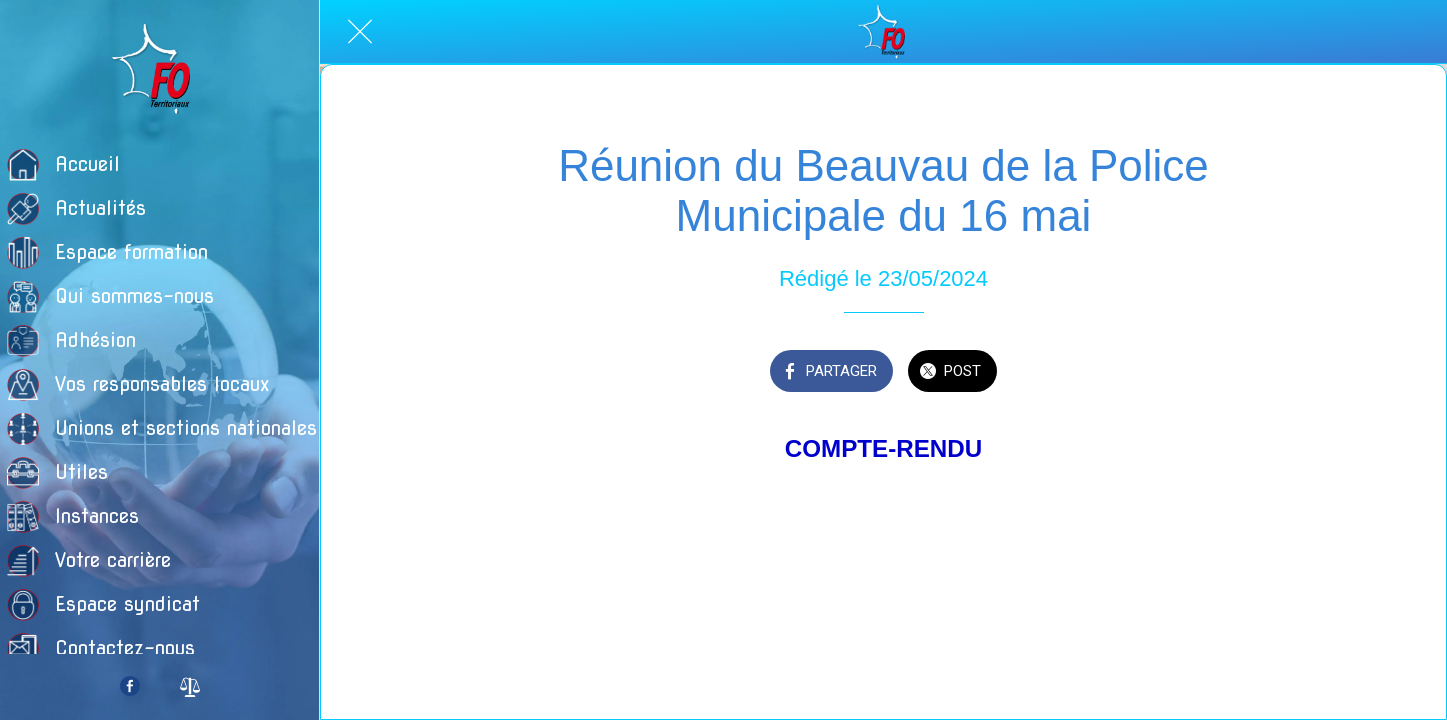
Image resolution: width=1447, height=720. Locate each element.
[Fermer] (360, 32)
